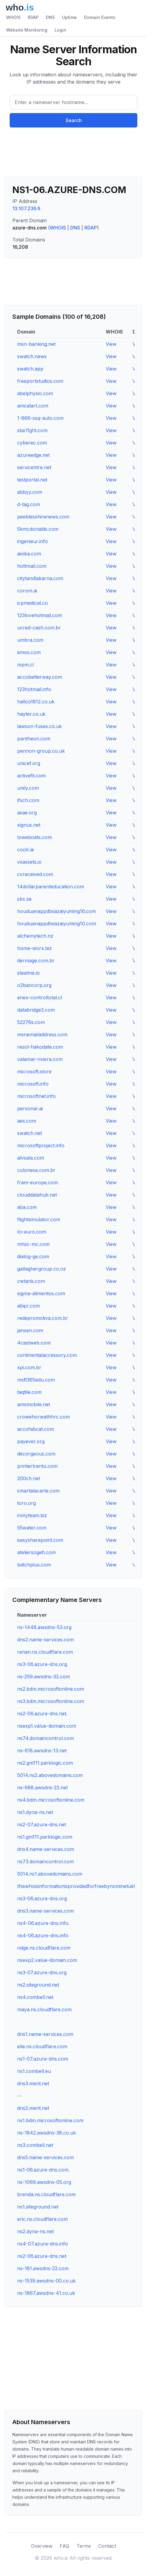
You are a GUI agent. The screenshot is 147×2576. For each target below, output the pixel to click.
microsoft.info (32, 1084)
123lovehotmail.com (39, 615)
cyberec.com (32, 443)
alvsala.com (30, 1158)
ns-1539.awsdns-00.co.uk (46, 2281)
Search (74, 120)
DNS (50, 17)
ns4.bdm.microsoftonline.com (50, 1800)
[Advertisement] (73, 155)
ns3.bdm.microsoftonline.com (50, 1701)
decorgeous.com (36, 1454)
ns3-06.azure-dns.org (42, 1898)
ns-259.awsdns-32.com (43, 1677)
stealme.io (28, 973)
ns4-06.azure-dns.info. (43, 1923)
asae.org (27, 813)
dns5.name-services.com (45, 2157)
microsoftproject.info (40, 1145)
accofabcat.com (35, 1429)
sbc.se (24, 899)
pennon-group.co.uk (41, 751)
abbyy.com (29, 492)
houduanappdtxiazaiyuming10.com (56, 924)
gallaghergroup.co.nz (41, 1269)
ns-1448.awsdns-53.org (44, 1627)
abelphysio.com (35, 393)
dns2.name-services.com (45, 1640)
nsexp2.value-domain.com (47, 1960)
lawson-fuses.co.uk (39, 726)
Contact (107, 2546)
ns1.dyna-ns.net (35, 1812)
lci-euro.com (31, 1232)
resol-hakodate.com (40, 1047)
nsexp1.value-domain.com (46, 1726)
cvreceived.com (35, 874)
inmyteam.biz (32, 1515)
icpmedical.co (32, 603)
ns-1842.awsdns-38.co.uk (46, 2133)
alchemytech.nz (35, 936)
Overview (41, 2546)
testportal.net (32, 480)
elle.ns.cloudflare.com (42, 2046)
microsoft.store (34, 1071)
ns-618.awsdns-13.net (42, 1751)
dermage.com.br (36, 961)
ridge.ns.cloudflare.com (43, 1948)
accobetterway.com (39, 677)
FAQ (64, 2546)
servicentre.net (34, 467)
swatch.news (32, 356)
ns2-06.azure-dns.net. (42, 1714)
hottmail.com (31, 566)
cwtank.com (31, 1281)
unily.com (28, 788)
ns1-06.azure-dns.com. (43, 2170)
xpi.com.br (29, 1367)
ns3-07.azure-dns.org (42, 1972)
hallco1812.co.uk (36, 702)
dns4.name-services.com (45, 1849)
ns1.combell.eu (34, 2071)
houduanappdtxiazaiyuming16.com (56, 911)
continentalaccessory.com (47, 1355)
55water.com (31, 1528)
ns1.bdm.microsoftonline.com (50, 2120)
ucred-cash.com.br (39, 628)
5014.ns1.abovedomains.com (49, 1874)
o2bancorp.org (34, 985)
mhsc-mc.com (33, 1244)
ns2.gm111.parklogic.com (45, 1763)
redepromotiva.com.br (42, 1318)
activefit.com (31, 776)
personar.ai (30, 1108)
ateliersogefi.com (36, 1552)
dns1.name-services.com (45, 2034)
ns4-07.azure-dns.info (42, 2244)
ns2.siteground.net (38, 1985)
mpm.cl (25, 665)
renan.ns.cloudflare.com (45, 1652)
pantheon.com (33, 739)
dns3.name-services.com (45, 1911)
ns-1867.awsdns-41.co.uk (46, 2293)
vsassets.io (29, 862)
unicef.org (28, 763)
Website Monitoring (26, 29)
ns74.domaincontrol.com (45, 1738)
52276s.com (31, 1022)
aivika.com (29, 554)
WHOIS (13, 17)
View (111, 344)
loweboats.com (34, 837)
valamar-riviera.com (40, 1059)
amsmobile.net (33, 1404)
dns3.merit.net (33, 2083)
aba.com (27, 1207)
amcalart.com (32, 406)
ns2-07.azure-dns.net (41, 1824)
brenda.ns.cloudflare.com (46, 2194)
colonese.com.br (36, 1170)
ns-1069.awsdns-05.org (44, 2182)
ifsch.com (28, 800)
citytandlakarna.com (40, 578)
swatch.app (30, 369)
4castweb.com (34, 1343)
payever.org (31, 1441)
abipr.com (28, 1306)
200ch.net (28, 1478)
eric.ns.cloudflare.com (42, 2219)
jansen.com (30, 1330)
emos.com (29, 652)
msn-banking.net (36, 344)
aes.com (26, 1121)
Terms (84, 2546)
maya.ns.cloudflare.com (44, 2009)
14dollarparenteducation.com (50, 887)
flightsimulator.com (38, 1219)
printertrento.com (37, 1466)
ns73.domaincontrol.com (45, 1861)
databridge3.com (36, 1010)
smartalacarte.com (38, 1491)
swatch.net (29, 1133)
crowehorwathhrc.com (43, 1417)
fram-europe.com (37, 1182)
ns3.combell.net (35, 2145)
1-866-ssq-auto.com (40, 418)
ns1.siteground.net (37, 2207)
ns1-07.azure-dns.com (42, 2059)
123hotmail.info (34, 689)
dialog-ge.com (33, 1256)
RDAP (33, 17)
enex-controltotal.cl (39, 997)
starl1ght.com (32, 430)
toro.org (26, 1503)
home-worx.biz (34, 948)
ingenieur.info (32, 541)
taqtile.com (29, 1392)
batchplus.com (34, 1565)
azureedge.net (33, 455)
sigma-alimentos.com (41, 1293)
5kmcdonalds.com (37, 529)
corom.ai (27, 591)
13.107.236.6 (26, 208)
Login (60, 29)
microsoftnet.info (36, 1096)
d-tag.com (28, 504)
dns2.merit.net (33, 2108)
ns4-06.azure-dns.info (42, 1935)
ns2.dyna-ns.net (35, 2231)
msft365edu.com (36, 1380)
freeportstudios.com (40, 381)
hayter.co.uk (31, 714)
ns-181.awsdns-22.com (43, 2268)
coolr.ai (25, 850)
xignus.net (28, 825)
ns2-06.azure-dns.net (41, 2256)
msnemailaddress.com (42, 1034)
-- (19, 2096)
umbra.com (30, 640)
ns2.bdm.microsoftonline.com (50, 1689)
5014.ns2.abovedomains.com (50, 1775)
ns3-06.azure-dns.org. (42, 1664)
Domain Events (99, 17)
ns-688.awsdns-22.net (42, 1787)
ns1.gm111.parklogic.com (44, 1837)
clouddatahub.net (37, 1195)
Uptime (69, 17)
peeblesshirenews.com (43, 517)
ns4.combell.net (35, 1997)
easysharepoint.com (40, 1540)
